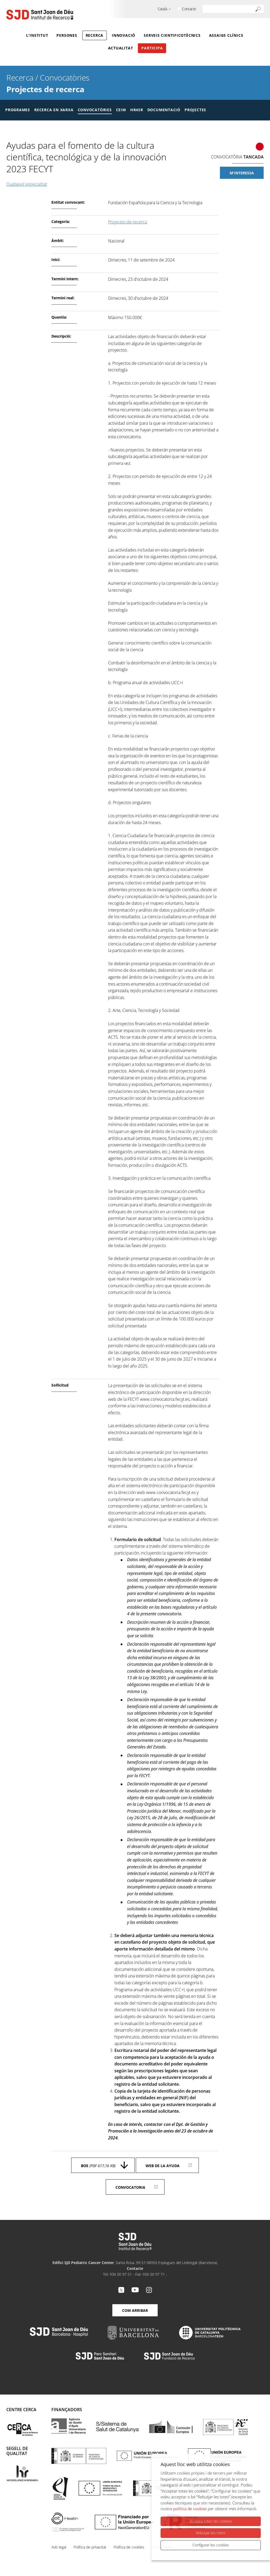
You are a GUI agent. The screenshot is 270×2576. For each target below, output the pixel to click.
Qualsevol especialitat (26, 184)
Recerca (94, 35)
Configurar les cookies (210, 2544)
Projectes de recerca (45, 89)
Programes (17, 109)
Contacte (189, 8)
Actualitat (120, 47)
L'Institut (37, 35)
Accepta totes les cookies (211, 2521)
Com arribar (135, 2310)
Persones (66, 35)
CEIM (121, 109)
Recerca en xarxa (53, 109)
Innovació (123, 35)
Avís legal (58, 2547)
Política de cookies (129, 2547)
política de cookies (190, 2508)
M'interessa (242, 172)
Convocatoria (130, 2187)
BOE (98, 2165)
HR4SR (136, 109)
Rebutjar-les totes (210, 2532)
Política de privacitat (90, 2547)
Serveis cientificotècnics (172, 35)
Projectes (195, 109)
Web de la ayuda (163, 2165)
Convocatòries (64, 77)
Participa (152, 47)
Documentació (163, 109)
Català (162, 8)
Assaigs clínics (226, 35)
